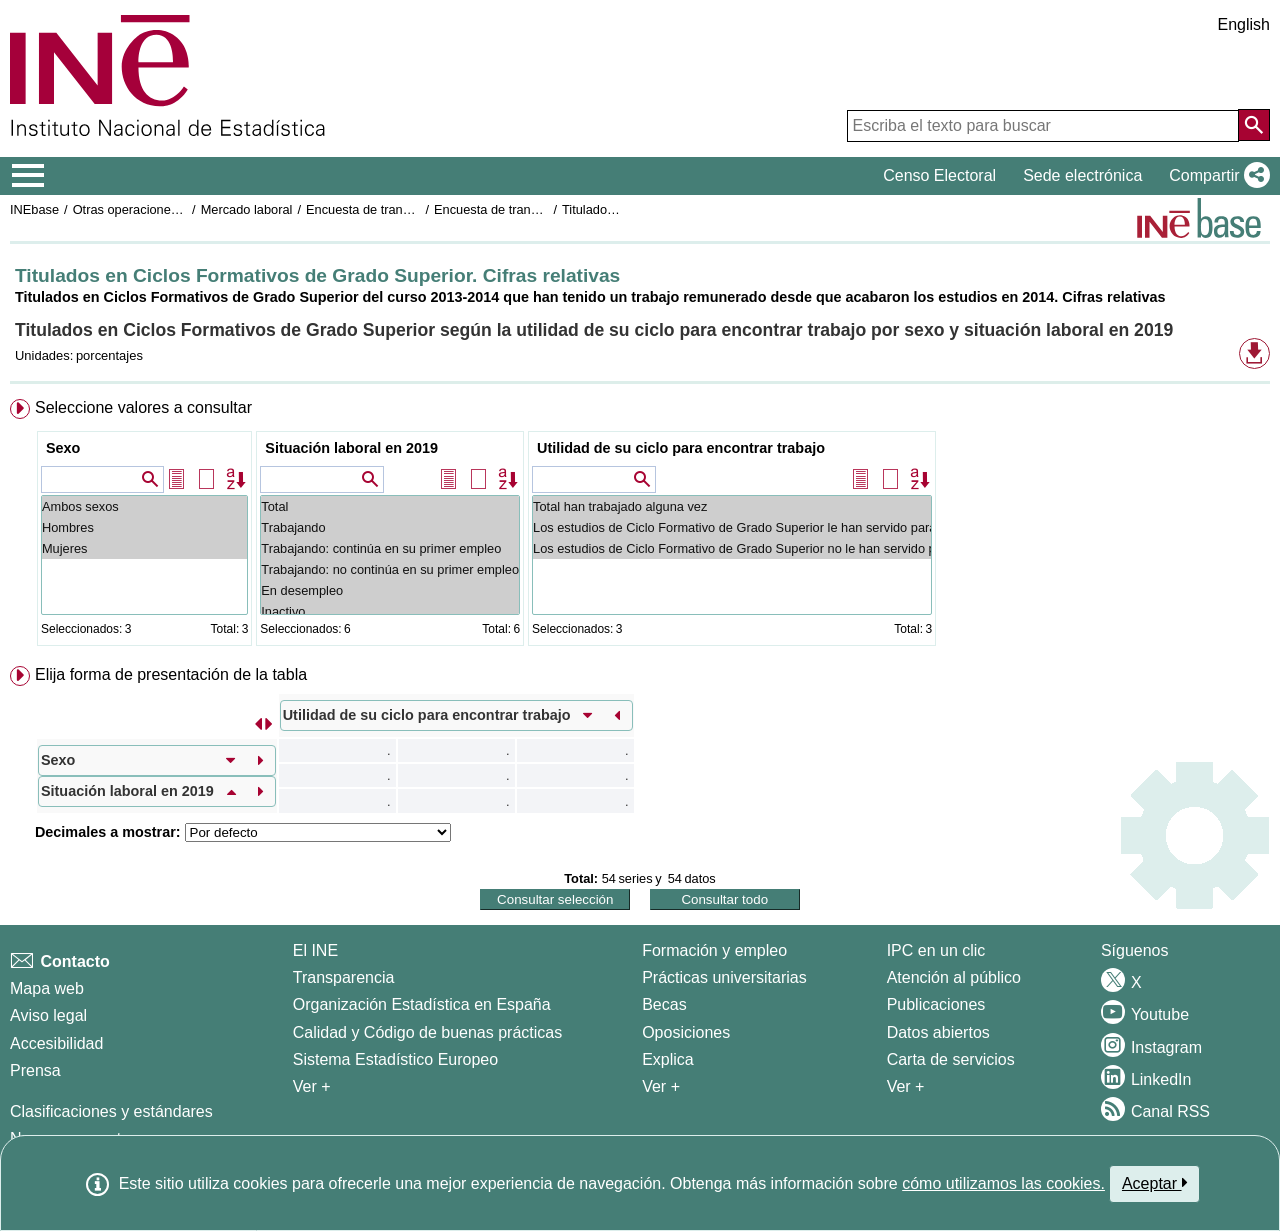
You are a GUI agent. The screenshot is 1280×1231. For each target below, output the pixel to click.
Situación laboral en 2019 (351, 448)
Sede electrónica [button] (1082, 175)
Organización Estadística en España (422, 1004)
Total (390, 506)
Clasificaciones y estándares (111, 1111)
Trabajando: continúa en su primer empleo (390, 548)
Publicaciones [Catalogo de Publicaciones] (936, 1004)
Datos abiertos (938, 1032)
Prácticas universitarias (724, 977)
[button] (1215, 176)
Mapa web (47, 988)
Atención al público (954, 977)
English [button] (1244, 24)
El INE (315, 950)
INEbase (34, 209)
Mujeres (144, 548)
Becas (664, 1004)
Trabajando (390, 527)
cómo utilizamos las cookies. (1003, 1183)
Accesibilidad (56, 1043)
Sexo (63, 448)
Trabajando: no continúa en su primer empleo (390, 569)
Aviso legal (48, 1015)
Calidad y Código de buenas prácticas (428, 1032)
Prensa (35, 1070)
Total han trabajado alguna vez (732, 506)
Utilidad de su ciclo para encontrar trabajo (681, 448)
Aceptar (1154, 1183)
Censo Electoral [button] (939, 175)
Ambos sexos (144, 506)
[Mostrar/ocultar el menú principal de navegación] (28, 176)
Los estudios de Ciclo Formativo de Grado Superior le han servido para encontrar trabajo (732, 527)
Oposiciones (686, 1032)
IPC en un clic (936, 950)
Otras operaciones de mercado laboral (182, 209)
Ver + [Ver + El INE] (312, 1086)
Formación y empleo (714, 950)
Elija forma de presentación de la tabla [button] (171, 674)
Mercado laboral (247, 209)
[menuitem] (640, 526)
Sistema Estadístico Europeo (395, 1059)
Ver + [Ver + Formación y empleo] (661, 1086)
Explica (668, 1059)
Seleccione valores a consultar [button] (143, 407)
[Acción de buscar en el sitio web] (1254, 125)
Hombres (144, 527)
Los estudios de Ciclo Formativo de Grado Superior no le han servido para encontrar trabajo (732, 548)
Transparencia (344, 977)
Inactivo (390, 611)
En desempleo (390, 590)
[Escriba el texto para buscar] (1043, 126)
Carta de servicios (951, 1059)
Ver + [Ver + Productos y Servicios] (906, 1086)
